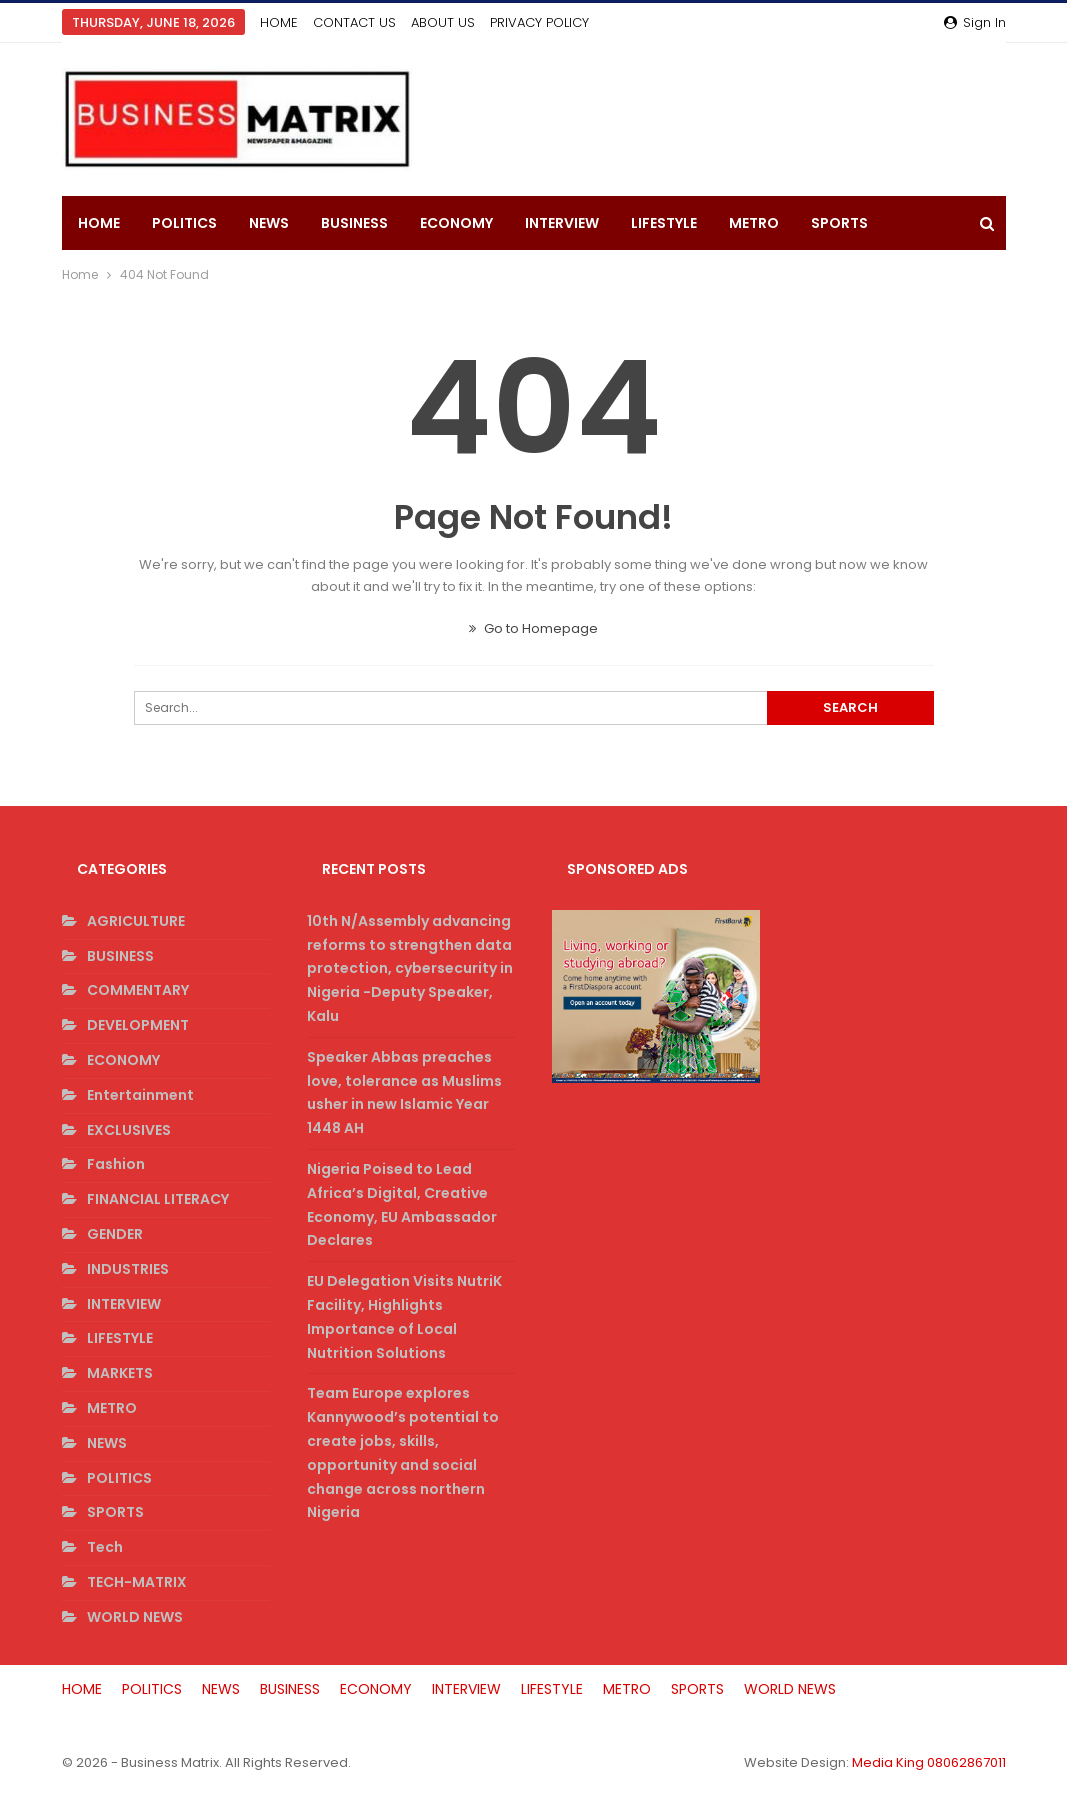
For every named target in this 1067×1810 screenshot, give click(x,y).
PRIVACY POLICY (539, 22)
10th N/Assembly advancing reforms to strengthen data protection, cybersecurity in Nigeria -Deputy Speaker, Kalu (410, 968)
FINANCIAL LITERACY (158, 1199)
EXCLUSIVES (129, 1130)
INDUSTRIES (128, 1269)
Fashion (116, 1164)
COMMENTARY (138, 990)
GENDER (115, 1234)
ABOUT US (443, 22)
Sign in (975, 22)
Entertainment (140, 1095)
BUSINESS (354, 223)
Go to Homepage (533, 628)
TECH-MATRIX (137, 1582)
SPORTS (115, 1512)
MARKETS (120, 1373)
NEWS (269, 223)
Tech (105, 1547)
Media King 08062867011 (929, 1762)
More (831, 223)
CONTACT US (354, 22)
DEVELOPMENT (138, 1025)
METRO (754, 223)
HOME (279, 22)
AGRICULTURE (136, 921)
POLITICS (184, 223)
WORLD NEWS (135, 1617)
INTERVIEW (562, 223)
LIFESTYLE (664, 223)
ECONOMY (456, 223)
